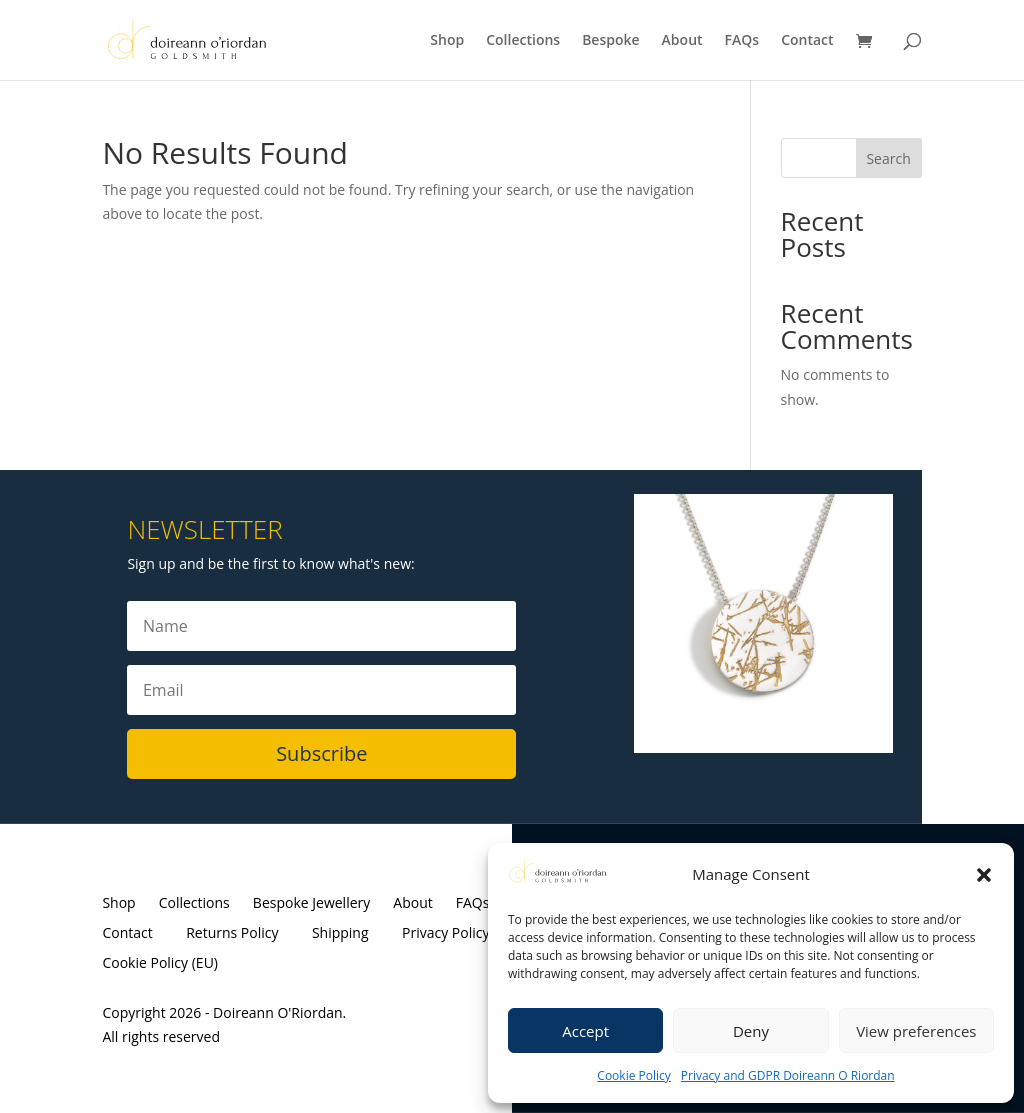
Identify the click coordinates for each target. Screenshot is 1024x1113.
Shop (447, 41)
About (682, 41)
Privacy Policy (445, 934)
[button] (984, 875)
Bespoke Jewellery (311, 904)
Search (888, 158)
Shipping (340, 934)
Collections (523, 41)
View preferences (916, 1031)
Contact (807, 41)
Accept (585, 1031)
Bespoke (610, 41)
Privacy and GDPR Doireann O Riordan (788, 1075)
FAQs (742, 41)
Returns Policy (232, 934)
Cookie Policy (633, 1075)
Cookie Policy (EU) (160, 964)
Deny (751, 1031)
